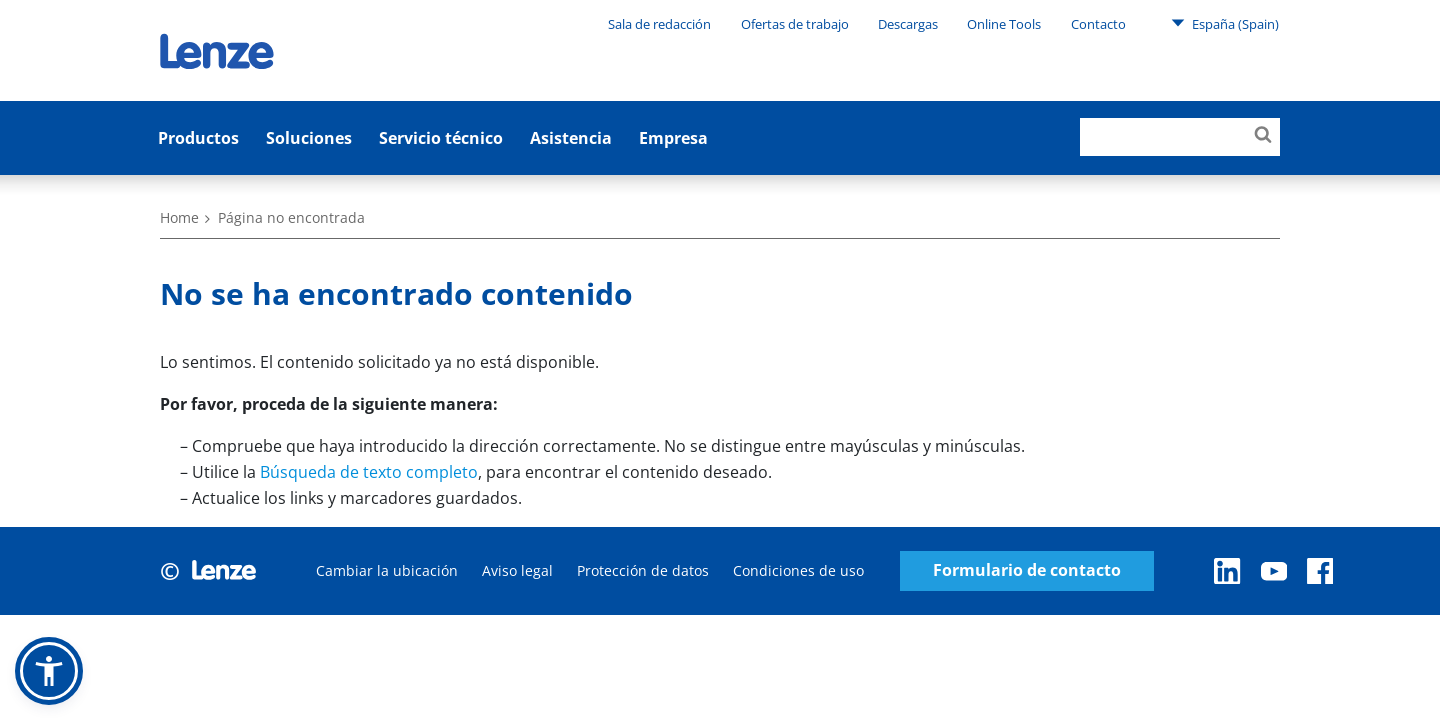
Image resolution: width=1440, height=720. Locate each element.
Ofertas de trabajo (795, 24)
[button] (49, 671)
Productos (198, 138)
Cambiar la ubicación (387, 570)
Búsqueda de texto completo (369, 472)
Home (179, 217)
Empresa (673, 138)
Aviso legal (517, 570)
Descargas (908, 24)
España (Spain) (1225, 23)
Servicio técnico (441, 138)
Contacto (1098, 24)
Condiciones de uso (798, 570)
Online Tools (1004, 24)
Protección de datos (643, 570)
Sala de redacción (659, 24)
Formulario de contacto (1027, 570)
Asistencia (571, 138)
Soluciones (309, 138)
